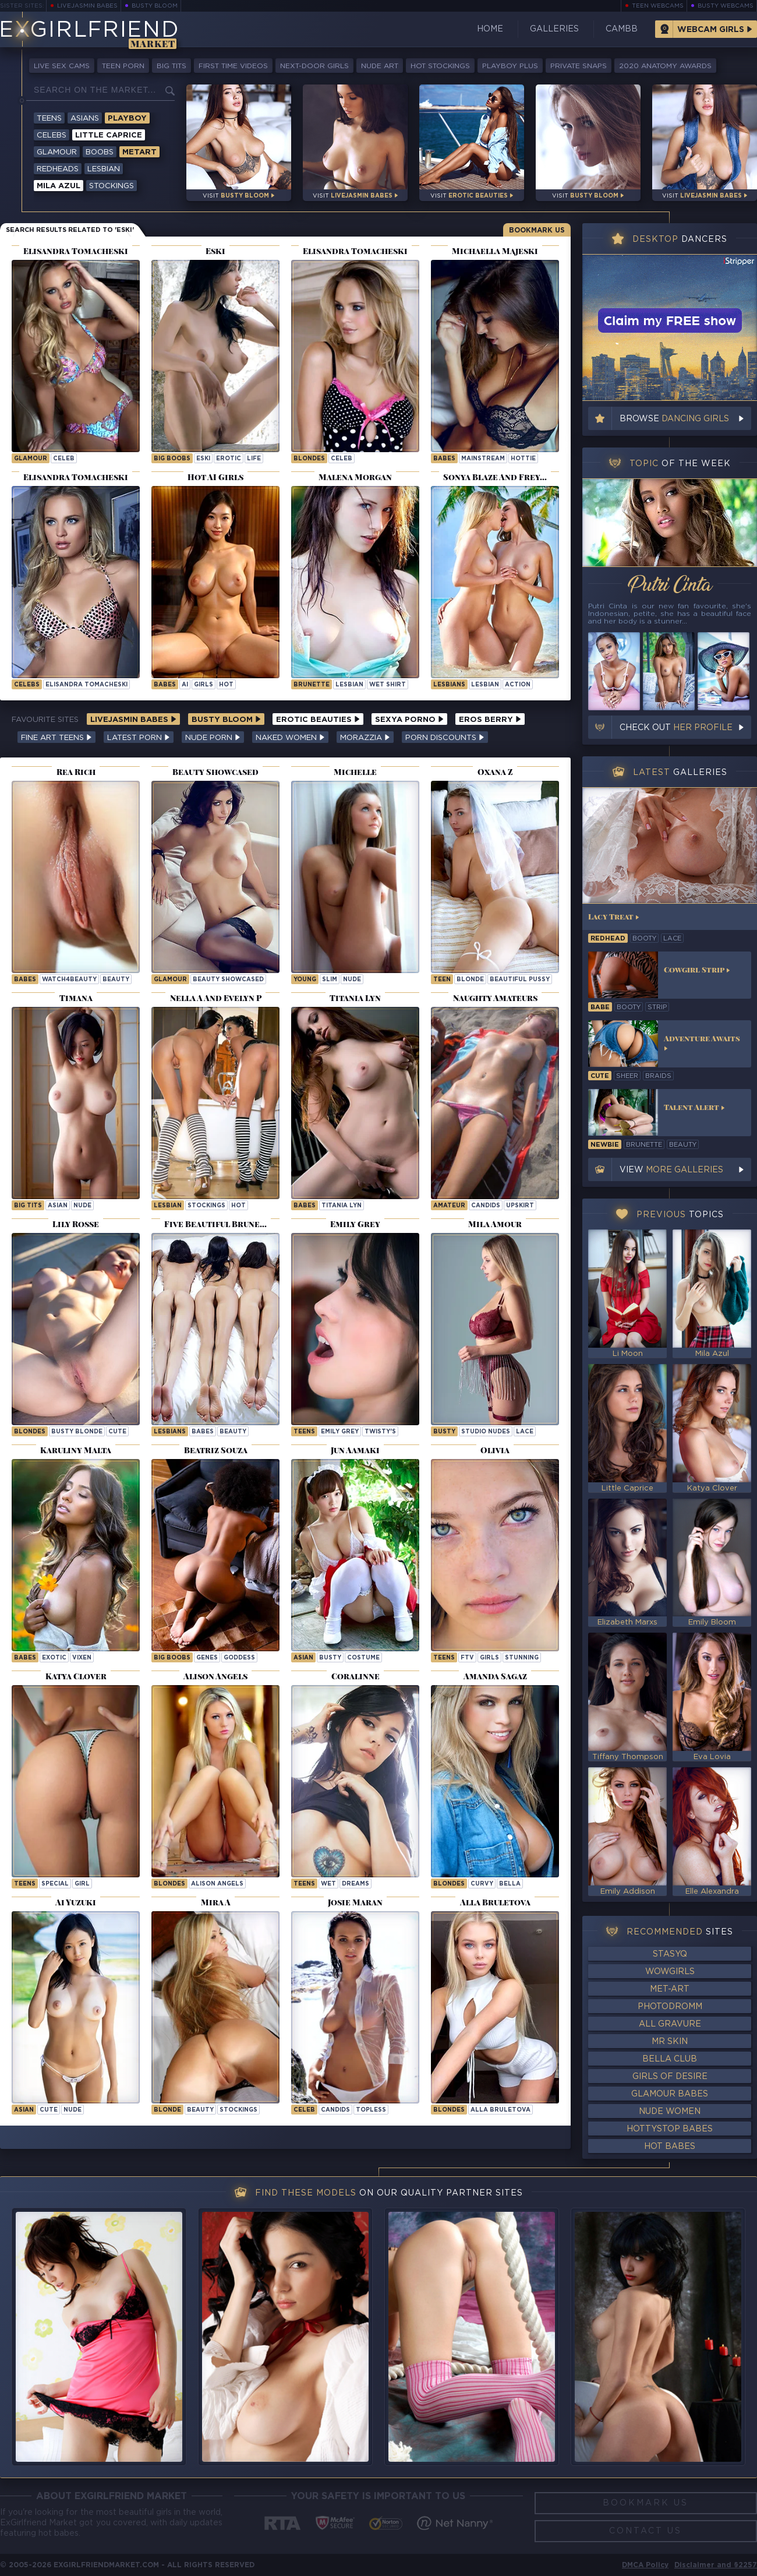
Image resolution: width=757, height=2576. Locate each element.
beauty (115, 979)
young (304, 979)
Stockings (111, 186)
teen (442, 979)
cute (117, 1432)
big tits (28, 1205)
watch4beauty (69, 979)
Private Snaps (578, 66)
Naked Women (290, 738)
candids (485, 1205)
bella (510, 1884)
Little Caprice (108, 135)
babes (203, 1432)
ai (185, 685)
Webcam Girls (710, 29)
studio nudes (485, 1432)
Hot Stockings (440, 66)
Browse (674, 418)
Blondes (309, 458)
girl (82, 1884)
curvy (482, 1884)
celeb (64, 458)
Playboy (127, 118)
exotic (54, 1658)
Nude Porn (212, 738)
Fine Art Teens (56, 738)
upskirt (520, 1205)
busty (444, 1432)
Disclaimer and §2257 (715, 2565)
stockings (206, 1205)
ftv (467, 1658)
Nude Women (670, 2111)
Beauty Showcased (228, 979)
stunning (522, 1658)
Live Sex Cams (62, 66)
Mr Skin (670, 2041)
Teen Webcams (658, 6)
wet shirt (387, 685)
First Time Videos (233, 66)
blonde (470, 979)
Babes (444, 458)
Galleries (554, 29)
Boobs (100, 152)
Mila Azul (58, 186)
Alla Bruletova (500, 2110)
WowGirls (670, 1971)
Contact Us (645, 2531)
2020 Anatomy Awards (665, 66)
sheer (627, 1076)
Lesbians (449, 685)
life (254, 458)
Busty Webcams (726, 6)
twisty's (380, 1432)
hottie (523, 458)
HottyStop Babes (670, 2129)
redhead (607, 939)
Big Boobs (172, 458)
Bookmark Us (537, 230)
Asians (84, 118)
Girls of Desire (670, 2076)
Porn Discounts (444, 738)
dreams (355, 1884)
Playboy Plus (510, 66)
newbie (604, 1145)
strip (657, 1007)
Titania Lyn (341, 1205)
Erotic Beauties (318, 720)
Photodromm (670, 2006)
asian (58, 1205)
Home (490, 29)
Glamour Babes (669, 2094)
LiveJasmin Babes (87, 6)
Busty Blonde (76, 1432)
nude (352, 979)
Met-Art (669, 1989)
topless (371, 2110)
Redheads (58, 169)
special (55, 1884)
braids (658, 1076)
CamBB (622, 29)
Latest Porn (138, 738)
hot (226, 685)
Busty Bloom (155, 6)
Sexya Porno (409, 720)
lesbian (349, 685)
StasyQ (670, 1954)
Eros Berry (490, 720)
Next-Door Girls (314, 66)
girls (203, 685)
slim (329, 979)
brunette (311, 685)
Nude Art (379, 66)
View (671, 1170)
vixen (81, 1658)
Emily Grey (340, 1432)
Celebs (51, 135)
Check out (676, 727)
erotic (228, 458)
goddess (239, 1658)
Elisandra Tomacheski (86, 685)
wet (328, 1884)
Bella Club (669, 2059)
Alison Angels (217, 1884)
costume (363, 1658)
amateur (449, 1205)
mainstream (483, 458)
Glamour (57, 152)
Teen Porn (123, 66)
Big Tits (171, 66)
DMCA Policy (645, 2565)
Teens (49, 118)
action (517, 685)
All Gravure (670, 2024)
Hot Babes (669, 2146)
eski (203, 458)
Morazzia (365, 738)
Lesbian (103, 169)
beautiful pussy (520, 979)
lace (524, 1432)
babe (600, 1007)
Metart (139, 152)
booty (644, 939)
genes (207, 1658)
